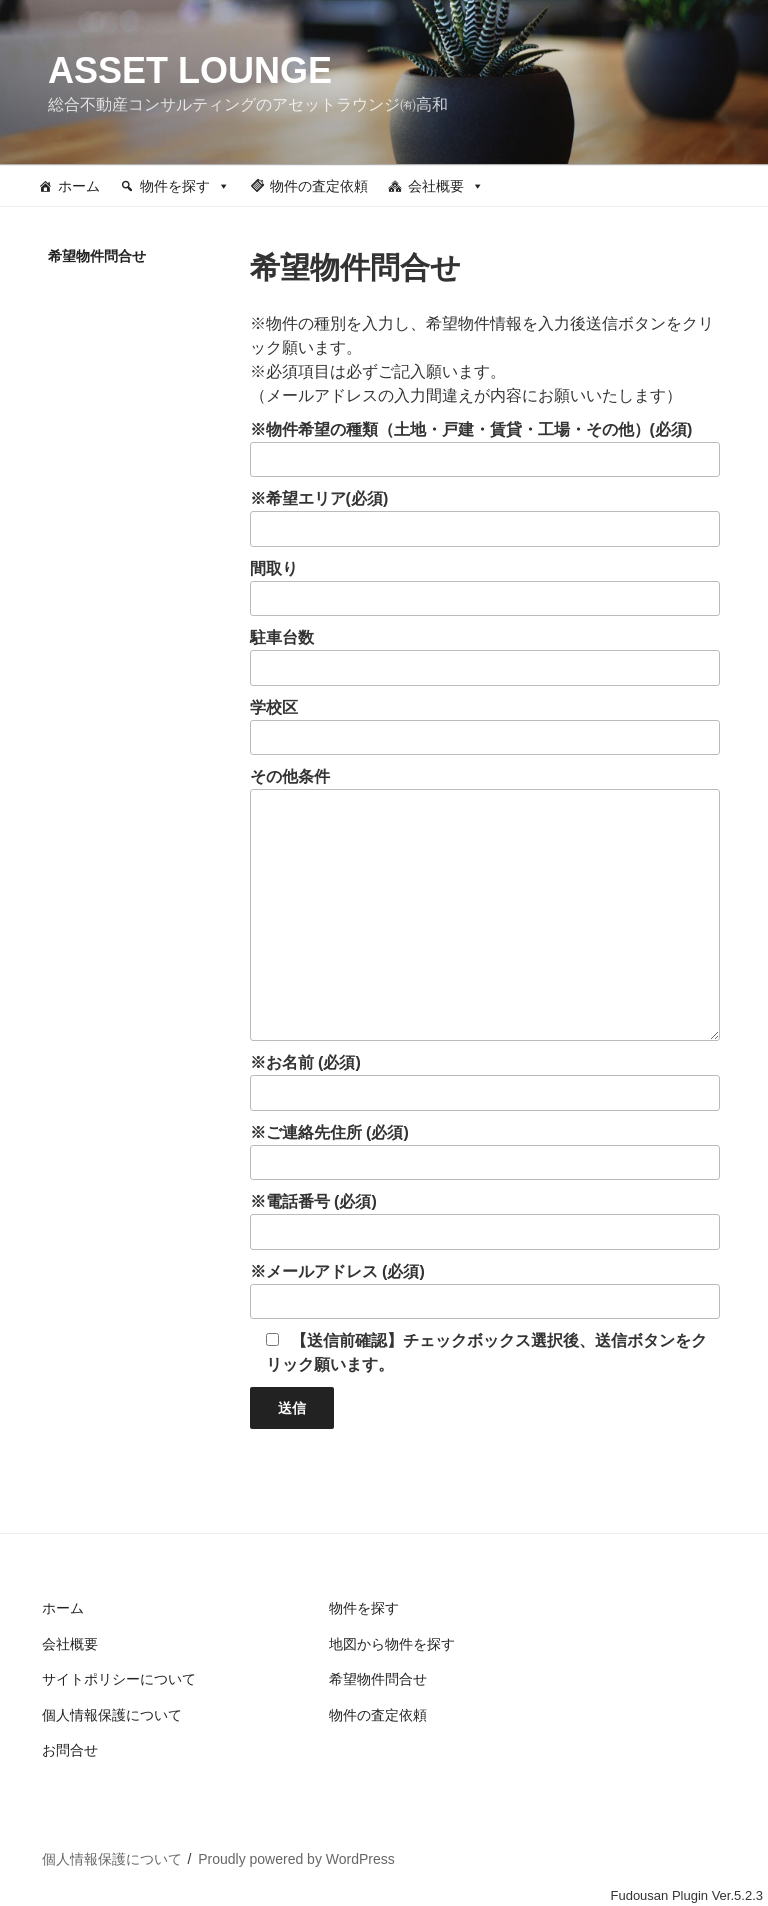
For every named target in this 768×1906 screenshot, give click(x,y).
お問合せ (70, 1750)
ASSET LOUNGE (190, 70)
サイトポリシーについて (119, 1679)
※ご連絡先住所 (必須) (485, 1152)
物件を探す (185, 186)
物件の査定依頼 (319, 186)
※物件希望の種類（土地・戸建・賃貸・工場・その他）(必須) (485, 449)
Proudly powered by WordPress (296, 1859)
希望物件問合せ (378, 1679)
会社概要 (446, 186)
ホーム (79, 186)
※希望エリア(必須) (485, 518)
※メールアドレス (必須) (485, 1291)
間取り (485, 588)
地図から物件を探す (392, 1644)
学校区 (485, 727)
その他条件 (485, 904)
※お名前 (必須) (485, 1082)
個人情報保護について (112, 1715)
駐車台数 (485, 657)
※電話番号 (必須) (485, 1221)
